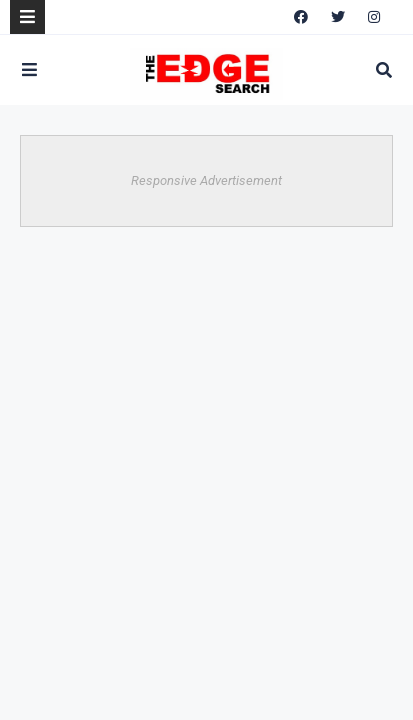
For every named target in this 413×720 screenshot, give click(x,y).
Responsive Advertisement (206, 180)
